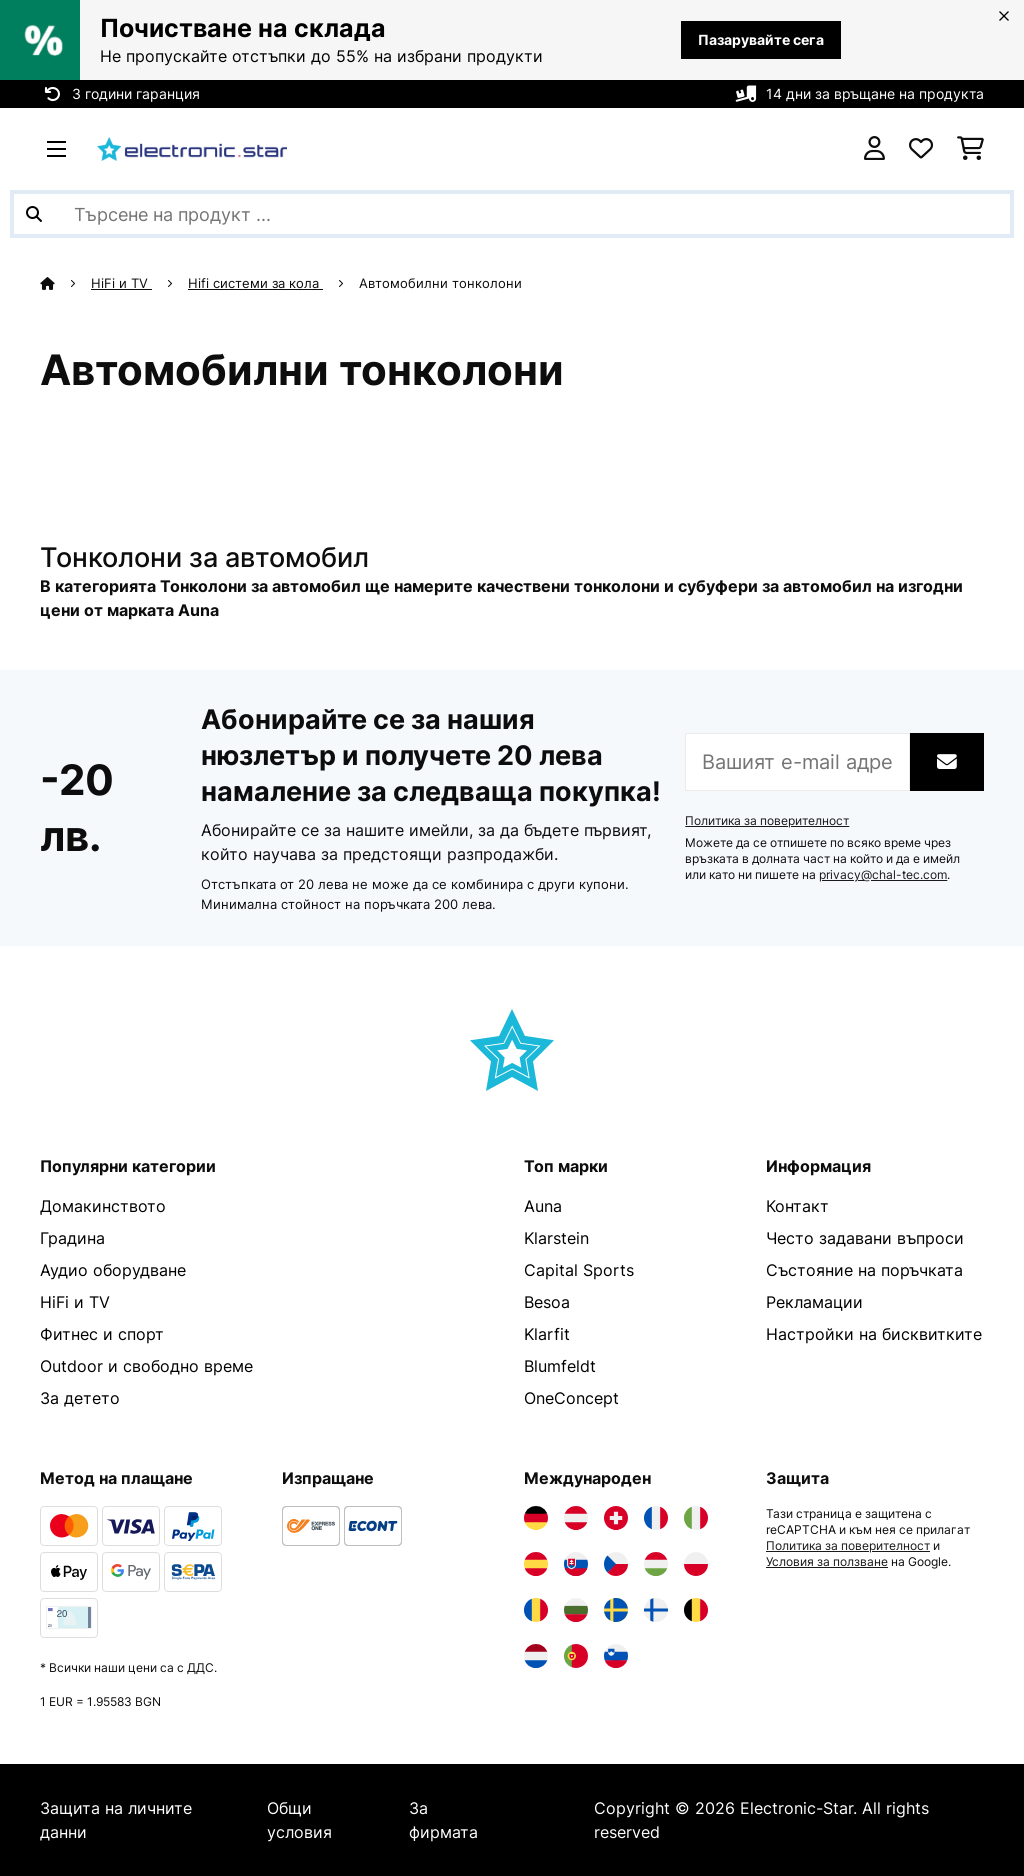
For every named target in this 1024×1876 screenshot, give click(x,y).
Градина (72, 1238)
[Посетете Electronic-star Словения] (616, 1656)
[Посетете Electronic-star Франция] (656, 1518)
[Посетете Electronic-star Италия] (696, 1518)
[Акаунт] (874, 149)
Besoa (547, 1302)
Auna (543, 1206)
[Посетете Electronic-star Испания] (536, 1564)
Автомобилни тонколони (442, 283)
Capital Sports (579, 1270)
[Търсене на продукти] (512, 214)
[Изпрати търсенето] (34, 214)
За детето (80, 1398)
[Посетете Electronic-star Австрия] (576, 1518)
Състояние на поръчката (864, 1270)
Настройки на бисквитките (874, 1334)
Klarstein (556, 1238)
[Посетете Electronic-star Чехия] (616, 1564)
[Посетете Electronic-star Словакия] (576, 1564)
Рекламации (814, 1302)
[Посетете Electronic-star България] (576, 1610)
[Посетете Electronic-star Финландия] (656, 1610)
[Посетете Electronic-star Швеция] (616, 1610)
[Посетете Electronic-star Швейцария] (616, 1518)
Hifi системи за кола (255, 283)
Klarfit (547, 1334)
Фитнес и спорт (102, 1334)
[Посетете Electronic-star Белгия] (696, 1610)
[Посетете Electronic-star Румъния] (536, 1610)
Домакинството (103, 1206)
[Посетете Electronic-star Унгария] (656, 1564)
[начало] (65, 283)
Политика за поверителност (767, 821)
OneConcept (571, 1398)
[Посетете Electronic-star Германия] (536, 1518)
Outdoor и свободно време (146, 1366)
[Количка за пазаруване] (970, 149)
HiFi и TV (121, 283)
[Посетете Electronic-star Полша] (696, 1564)
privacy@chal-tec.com (883, 875)
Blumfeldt (560, 1366)
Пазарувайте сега (761, 39)
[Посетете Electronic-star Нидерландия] (536, 1656)
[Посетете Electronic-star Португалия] (576, 1656)
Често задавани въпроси (865, 1238)
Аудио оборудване (113, 1270)
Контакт (797, 1206)
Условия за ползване (827, 1562)
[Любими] (921, 149)
